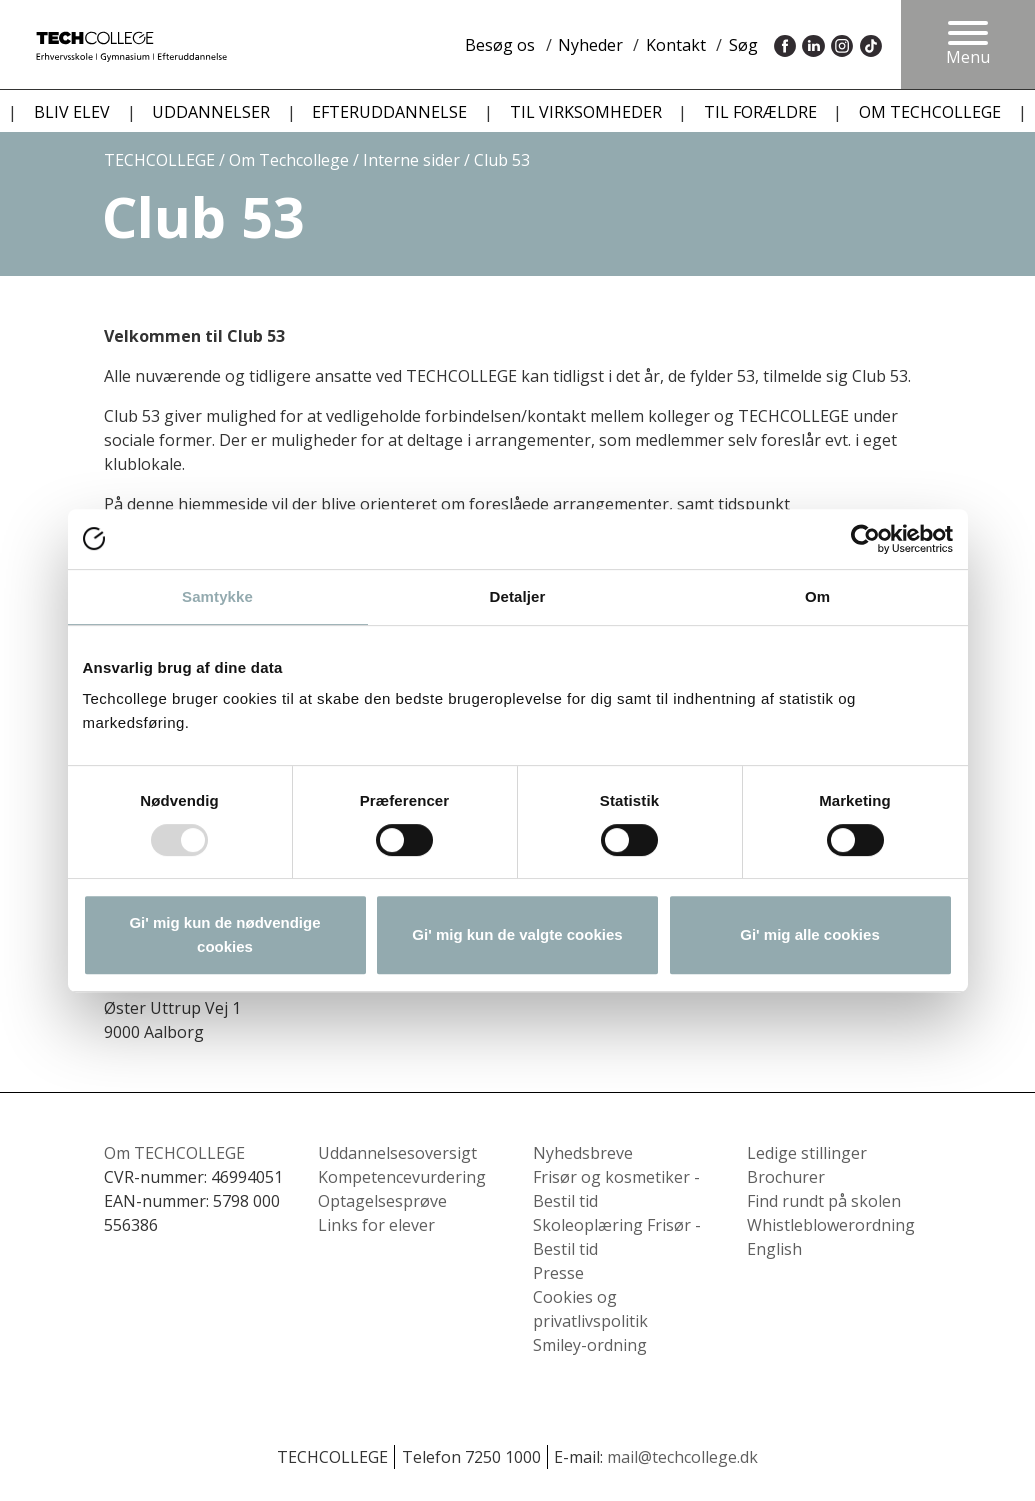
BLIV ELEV (72, 112)
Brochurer (786, 1177)
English (774, 1249)
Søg (743, 45)
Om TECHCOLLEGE (174, 1153)
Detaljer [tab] (518, 596)
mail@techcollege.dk (682, 1457)
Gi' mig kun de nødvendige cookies (224, 934)
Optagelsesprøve (382, 1201)
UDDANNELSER (211, 112)
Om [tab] (817, 596)
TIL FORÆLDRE (760, 112)
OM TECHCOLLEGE (930, 112)
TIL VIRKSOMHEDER (586, 112)
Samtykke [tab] (217, 596)
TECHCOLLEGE (159, 160)
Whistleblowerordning (831, 1225)
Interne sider (411, 160)
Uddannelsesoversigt (397, 1153)
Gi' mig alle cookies (809, 934)
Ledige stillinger (807, 1153)
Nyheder (590, 45)
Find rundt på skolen (824, 1201)
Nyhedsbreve (583, 1153)
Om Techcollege (289, 160)
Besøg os (500, 45)
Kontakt (676, 45)
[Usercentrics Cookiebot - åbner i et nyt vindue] (865, 539)
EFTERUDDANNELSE (389, 112)
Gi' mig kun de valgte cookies (517, 934)
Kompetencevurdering (402, 1177)
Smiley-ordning (590, 1345)
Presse (558, 1273)
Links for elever (376, 1225)
